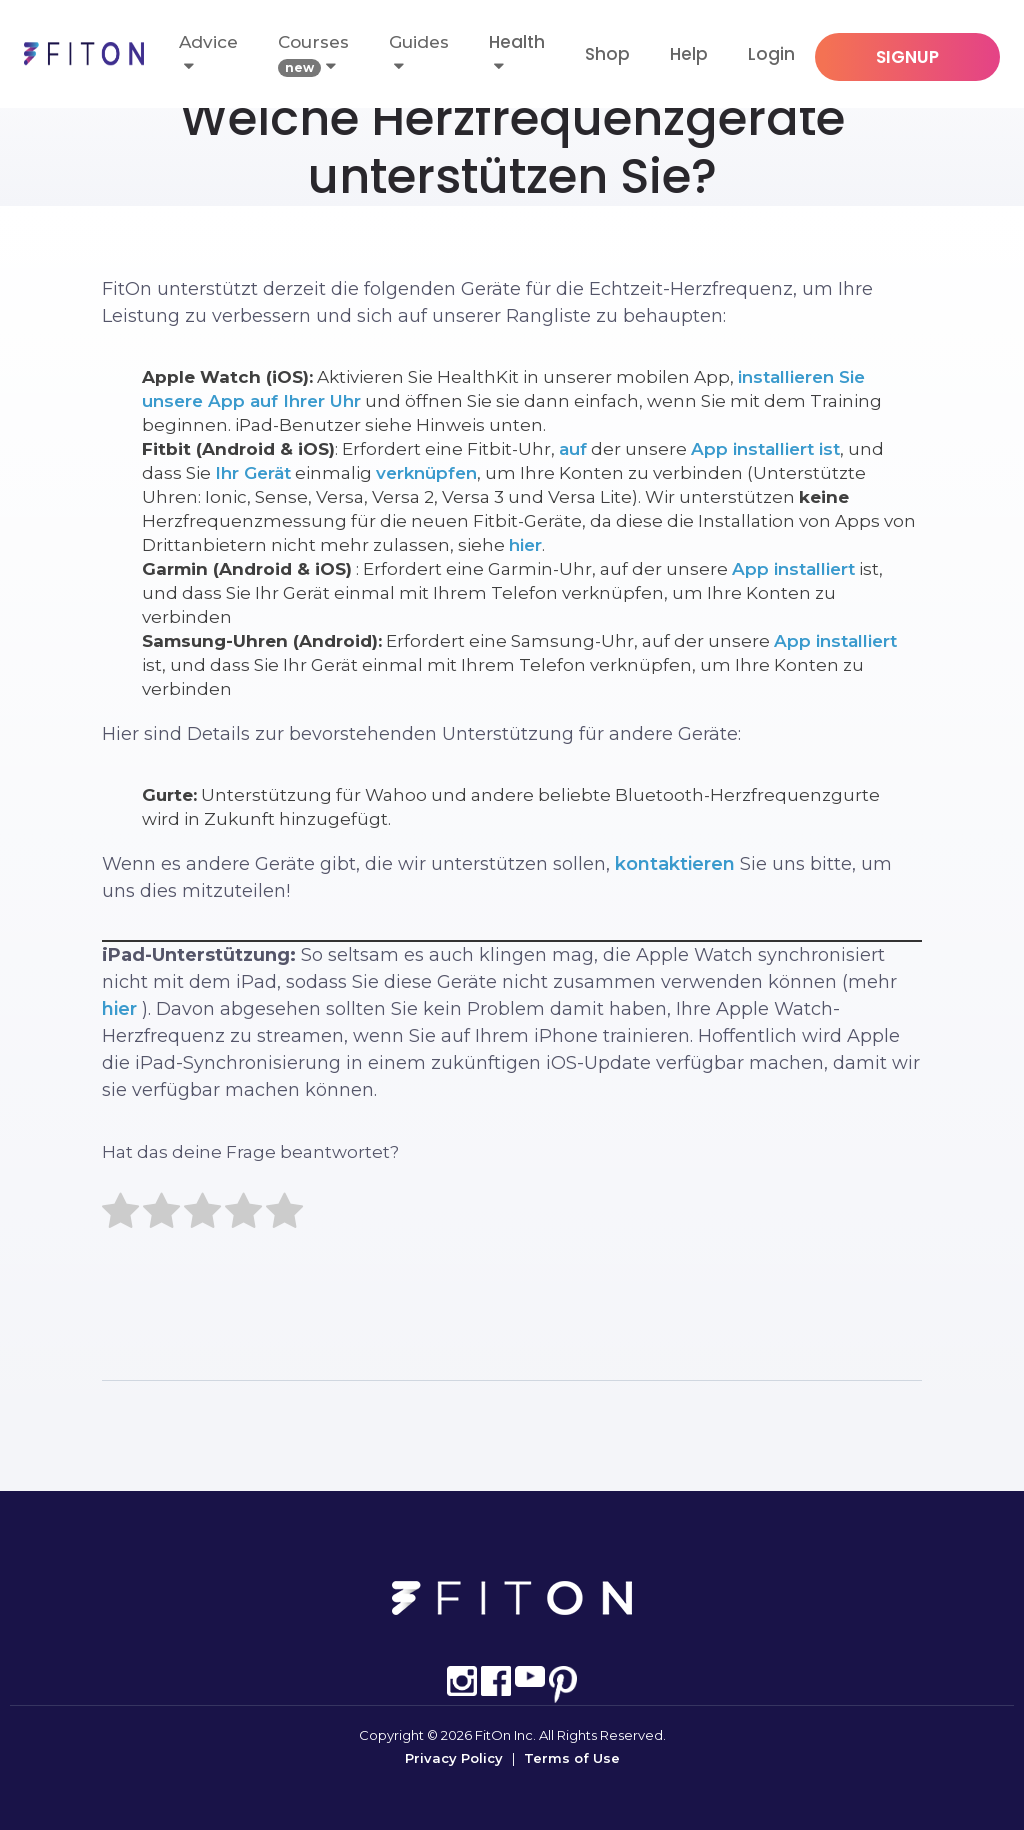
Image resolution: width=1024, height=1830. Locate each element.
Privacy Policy (454, 1758)
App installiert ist (765, 449)
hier (525, 545)
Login (771, 54)
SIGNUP (907, 57)
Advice (208, 53)
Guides (419, 53)
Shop (607, 54)
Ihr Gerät (253, 473)
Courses (313, 54)
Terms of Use (572, 1758)
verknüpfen (426, 473)
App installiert (793, 569)
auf (573, 449)
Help (689, 54)
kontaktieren (675, 864)
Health (517, 42)
